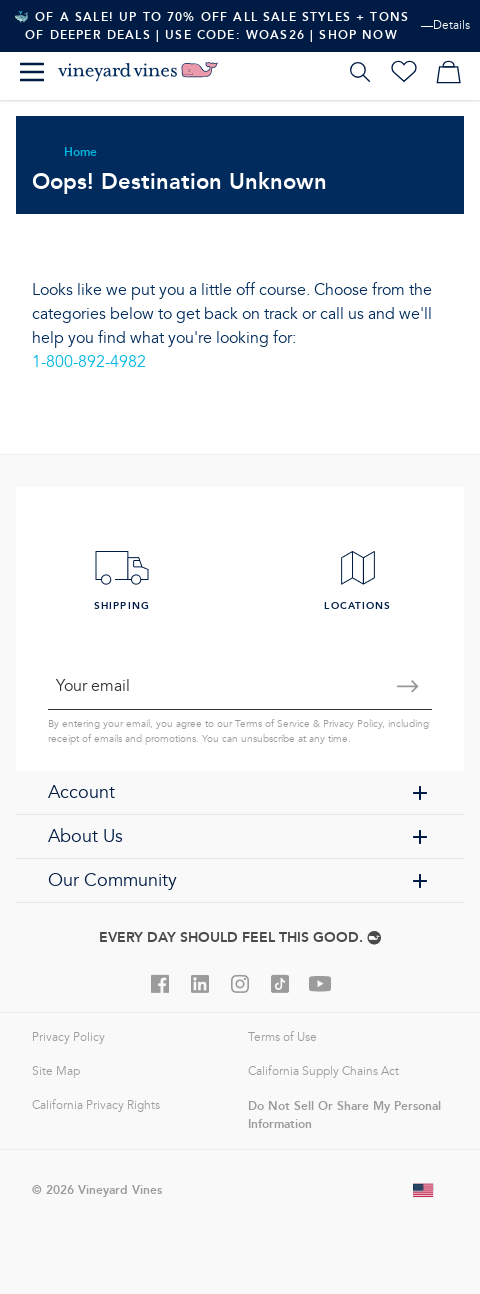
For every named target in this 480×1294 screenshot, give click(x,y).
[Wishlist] (404, 72)
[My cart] (448, 72)
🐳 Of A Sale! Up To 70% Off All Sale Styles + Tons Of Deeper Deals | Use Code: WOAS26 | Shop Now (211, 25)
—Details (445, 25)
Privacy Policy (352, 724)
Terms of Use (282, 1037)
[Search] (360, 72)
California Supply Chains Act (323, 1071)
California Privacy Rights (96, 1105)
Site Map (56, 1071)
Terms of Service (272, 724)
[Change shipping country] (424, 1190)
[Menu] (32, 72)
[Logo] (138, 72)
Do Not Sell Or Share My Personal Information (344, 1114)
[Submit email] (408, 686)
